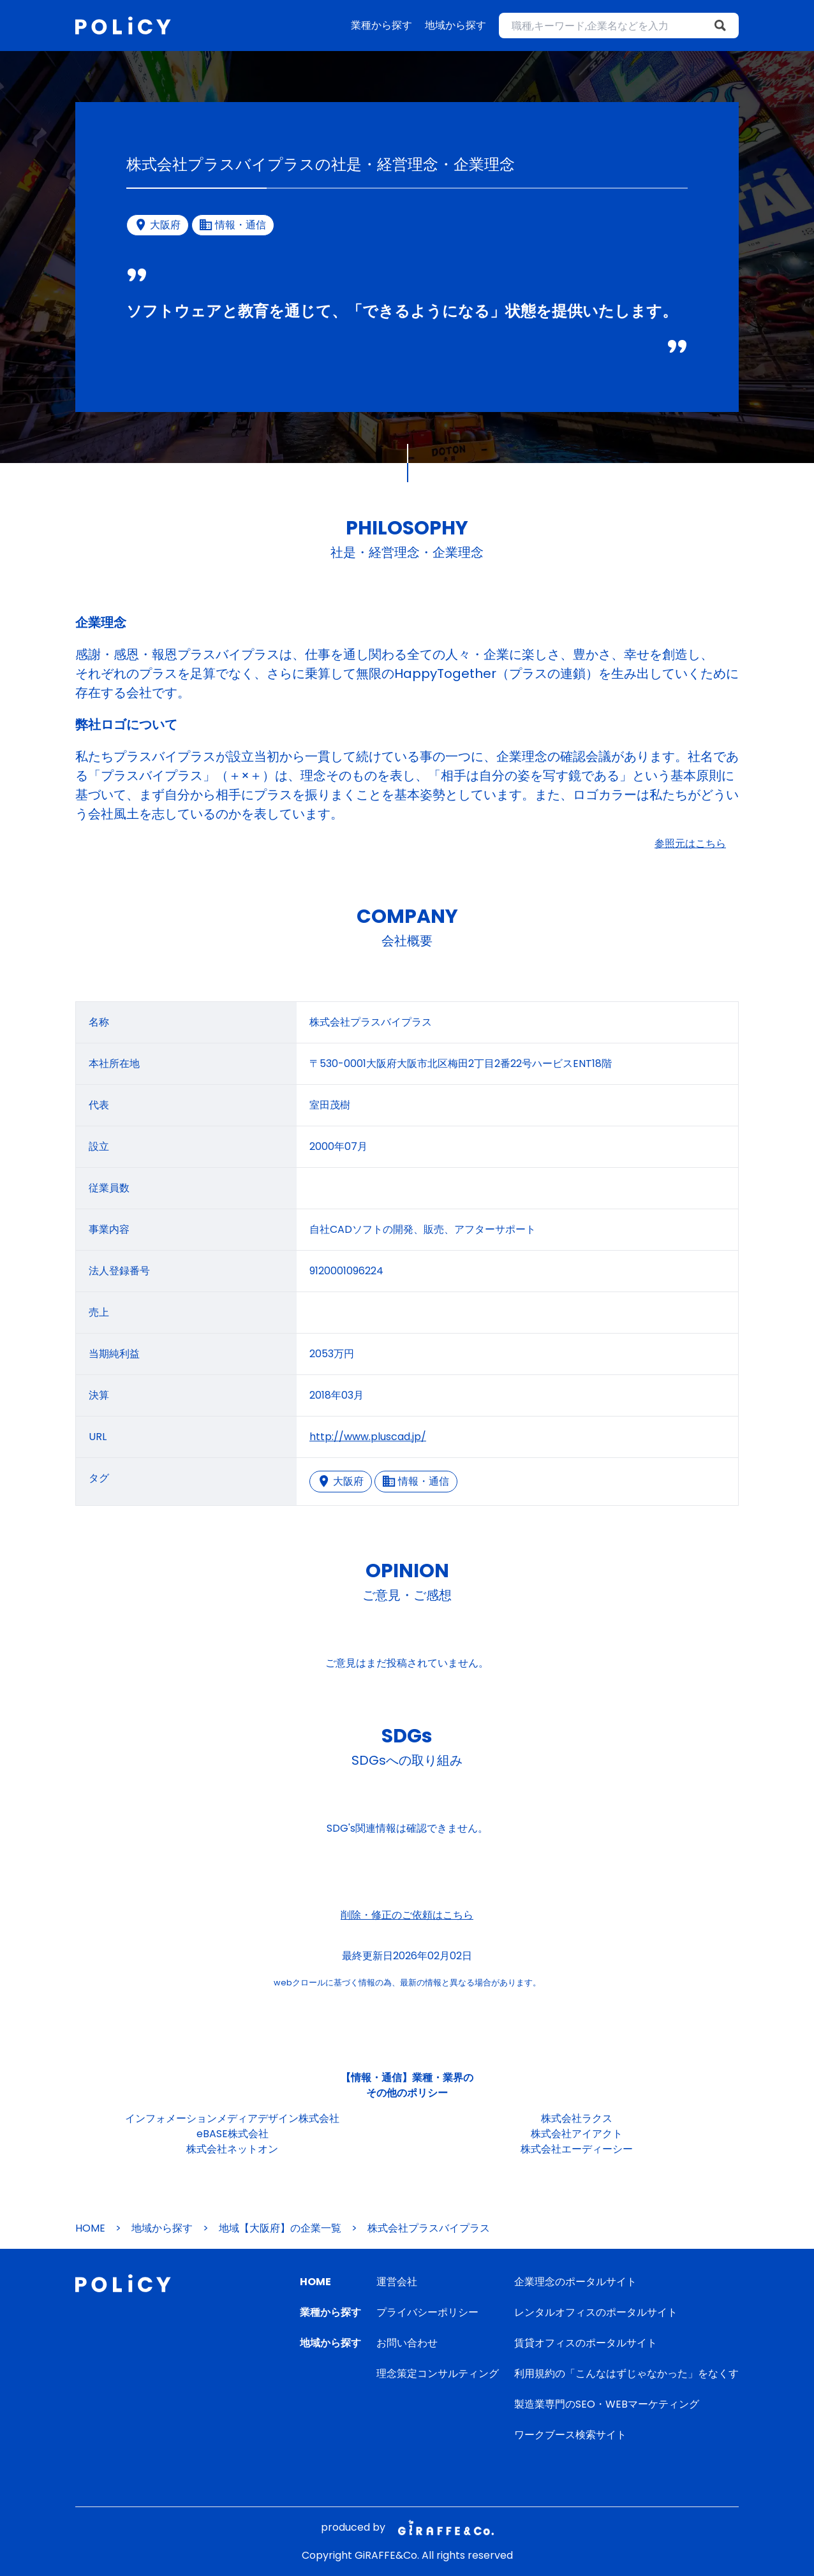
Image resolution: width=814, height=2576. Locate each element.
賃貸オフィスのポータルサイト (585, 2343)
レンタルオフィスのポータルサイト (595, 2312)
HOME (90, 2228)
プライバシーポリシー (427, 2312)
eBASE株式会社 (232, 2133)
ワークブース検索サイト (570, 2434)
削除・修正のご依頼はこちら (407, 1915)
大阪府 (341, 1481)
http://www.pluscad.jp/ (367, 1436)
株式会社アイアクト (577, 2133)
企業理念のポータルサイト (575, 2281)
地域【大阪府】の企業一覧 (280, 2228)
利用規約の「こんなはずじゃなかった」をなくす (626, 2373)
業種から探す (381, 25)
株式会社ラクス (576, 2118)
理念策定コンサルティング (437, 2373)
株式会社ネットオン (232, 2149)
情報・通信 (416, 1481)
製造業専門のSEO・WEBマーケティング (606, 2404)
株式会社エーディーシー (577, 2149)
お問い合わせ (407, 2343)
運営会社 (396, 2281)
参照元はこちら (690, 843)
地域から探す (455, 25)
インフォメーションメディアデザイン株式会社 (232, 2118)
